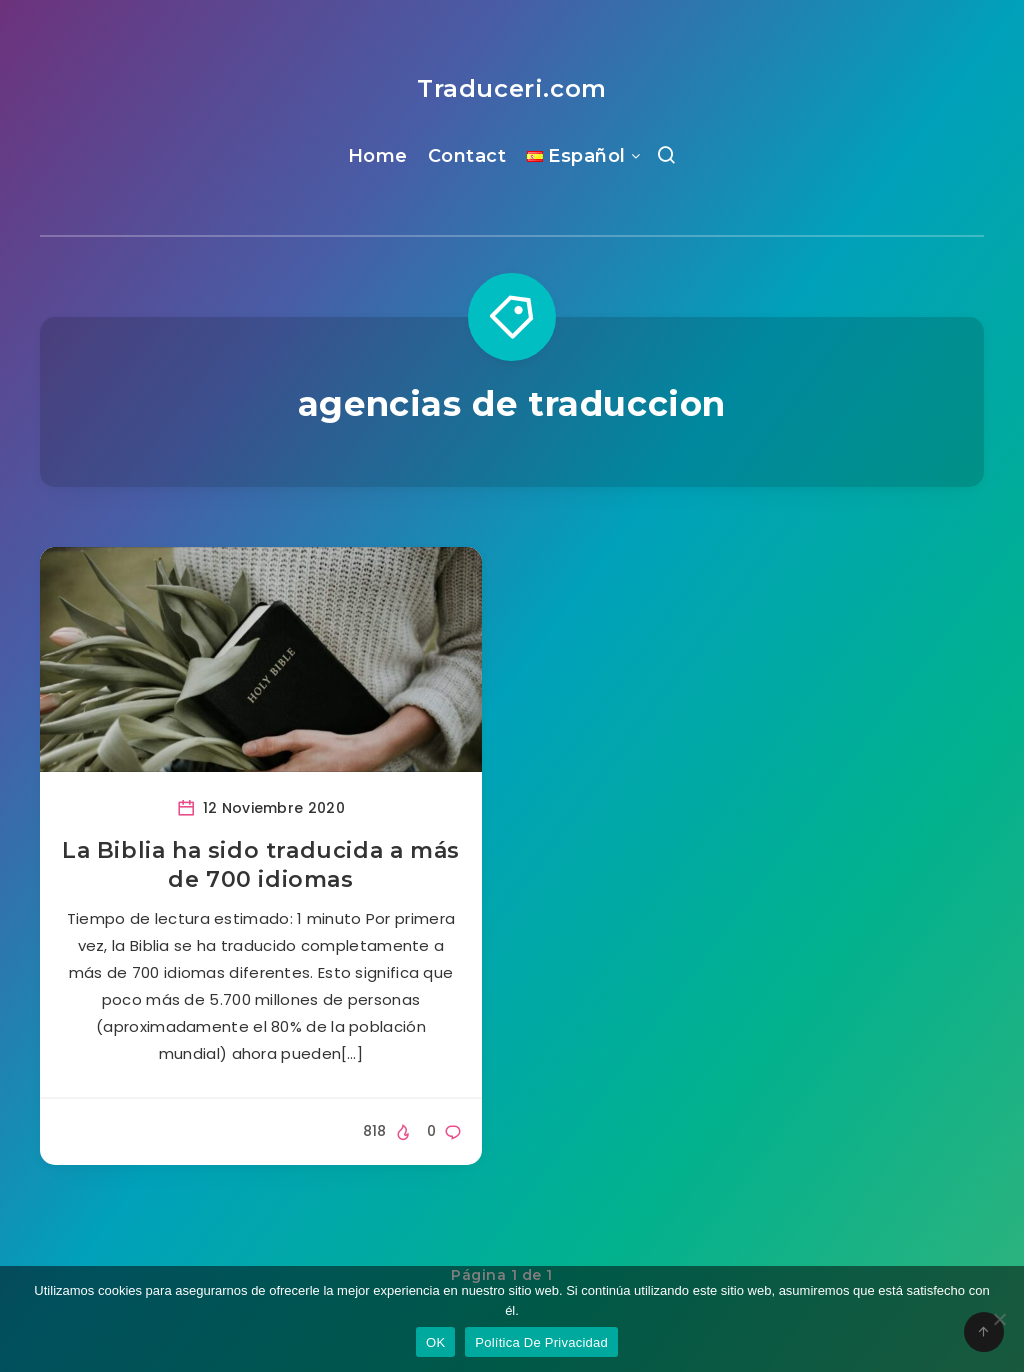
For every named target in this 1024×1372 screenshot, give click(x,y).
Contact (467, 156)
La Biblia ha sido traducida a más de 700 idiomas (261, 865)
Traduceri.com (512, 88)
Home (378, 156)
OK (435, 1342)
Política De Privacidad (541, 1342)
